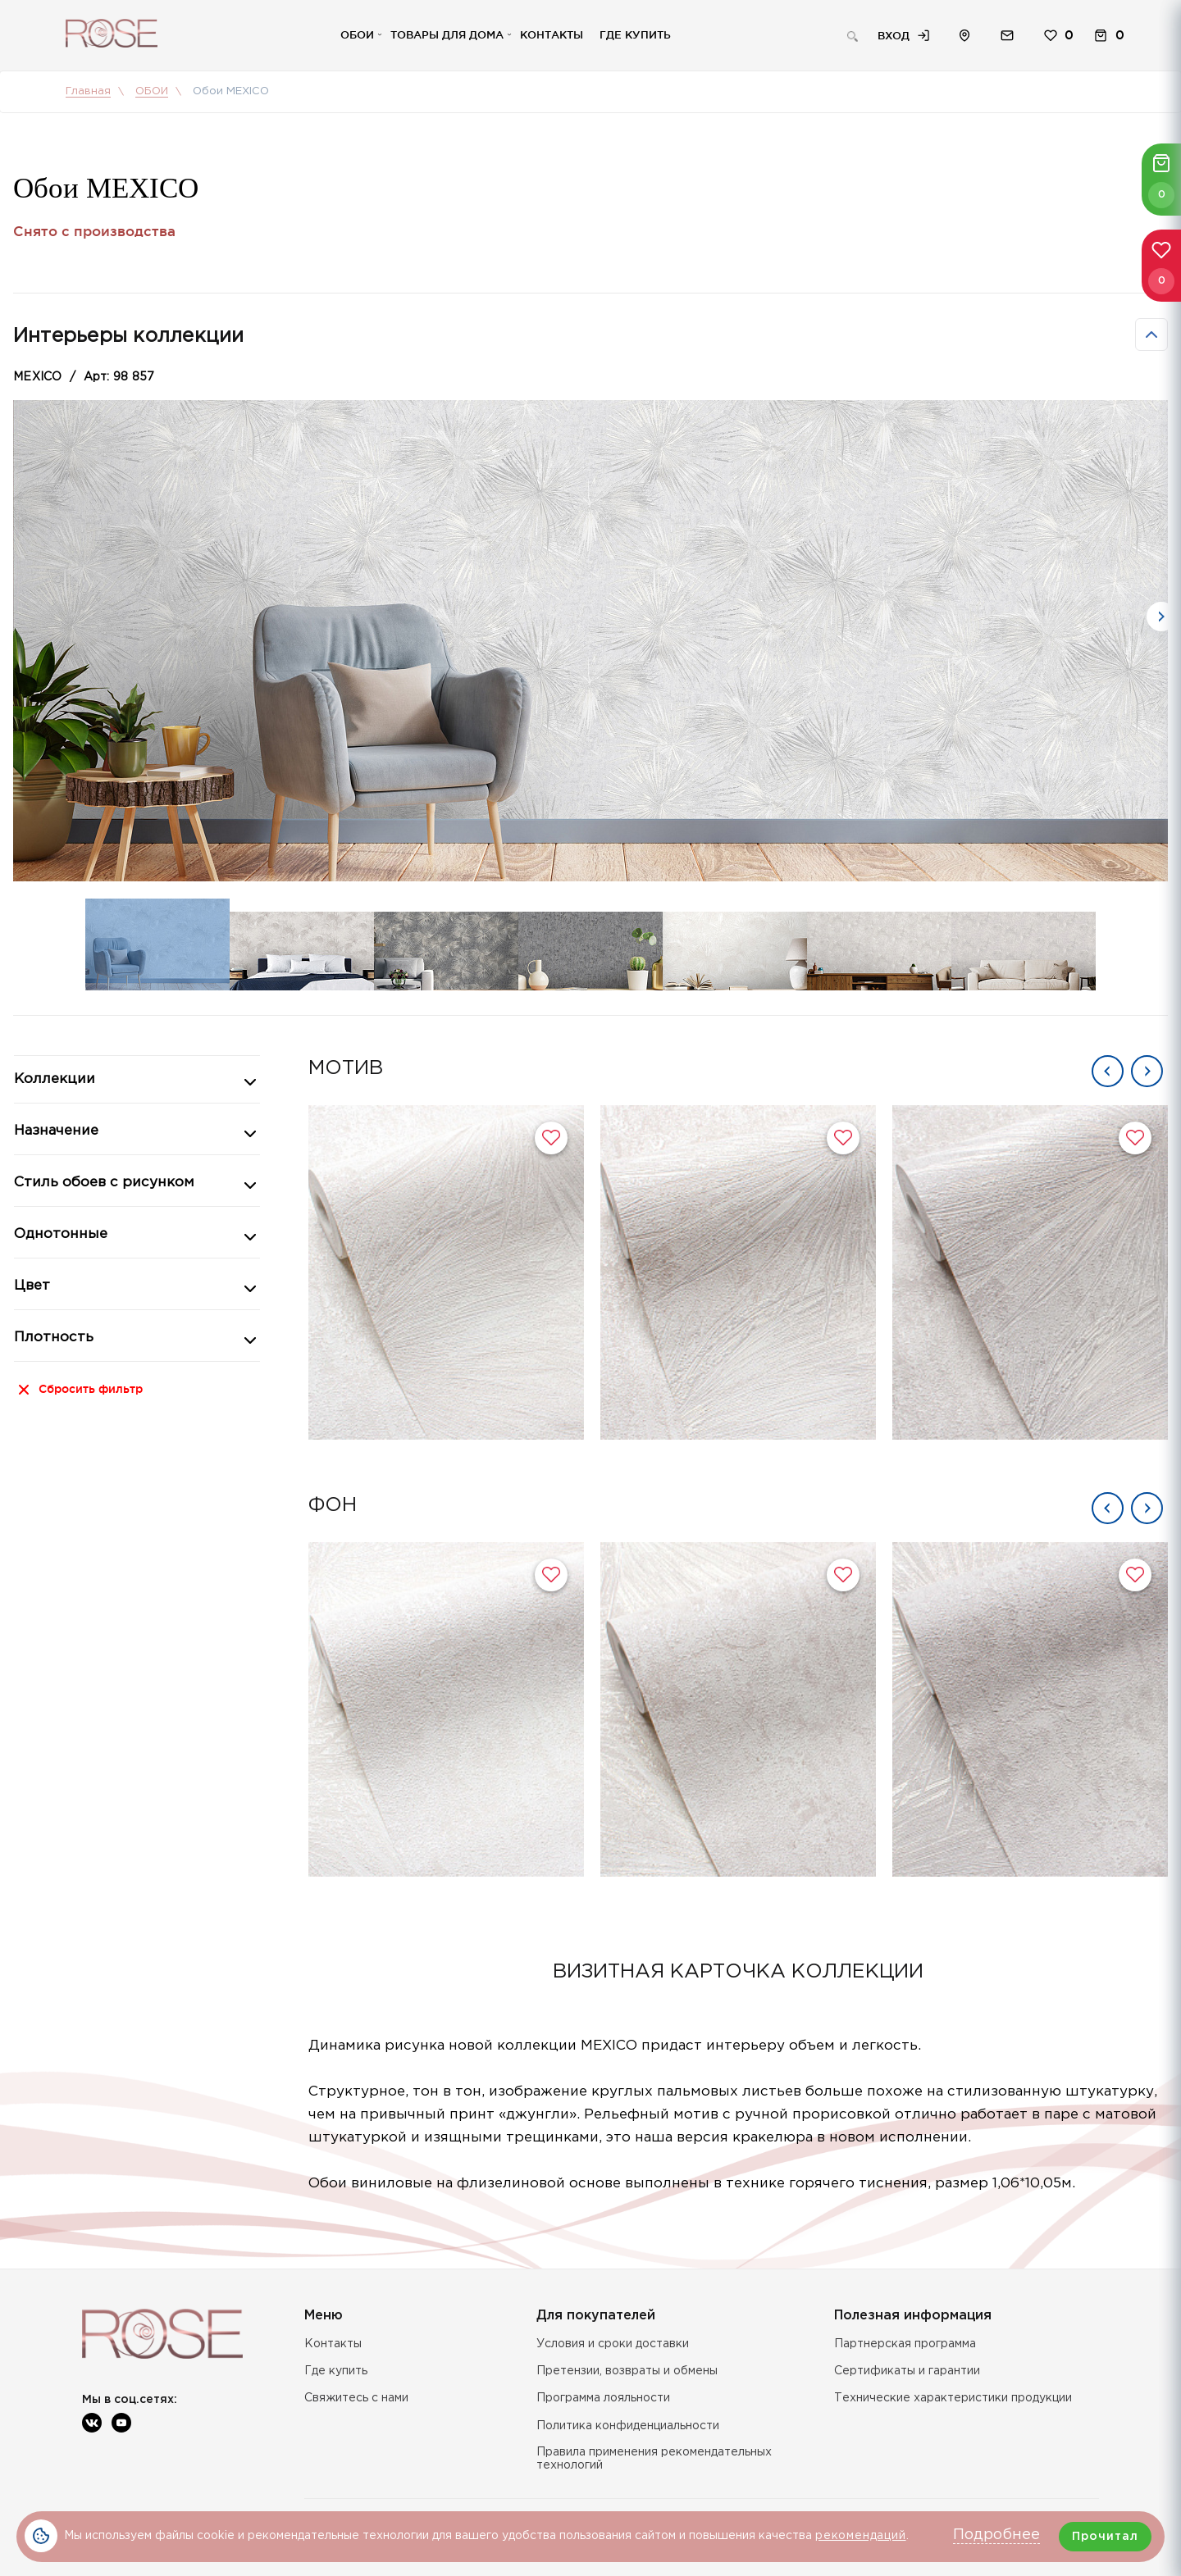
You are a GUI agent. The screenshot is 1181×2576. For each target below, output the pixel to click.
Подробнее (996, 2535)
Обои (357, 34)
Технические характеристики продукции (953, 2398)
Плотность (53, 1337)
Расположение (964, 36)
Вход (894, 35)
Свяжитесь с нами (356, 2398)
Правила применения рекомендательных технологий (654, 2458)
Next (1161, 616)
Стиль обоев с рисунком (104, 1182)
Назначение (56, 1131)
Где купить (635, 34)
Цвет (32, 1286)
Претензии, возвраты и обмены (627, 2371)
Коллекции (54, 1079)
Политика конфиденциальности (627, 2426)
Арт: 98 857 (119, 377)
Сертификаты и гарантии (907, 2371)
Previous (1108, 1071)
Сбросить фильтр (91, 1388)
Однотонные (60, 1234)
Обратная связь (1007, 35)
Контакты (551, 34)
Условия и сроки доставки (612, 2344)
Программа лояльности (603, 2398)
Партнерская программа (905, 2344)
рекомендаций (860, 2536)
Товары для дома (447, 34)
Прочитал (1105, 2537)
